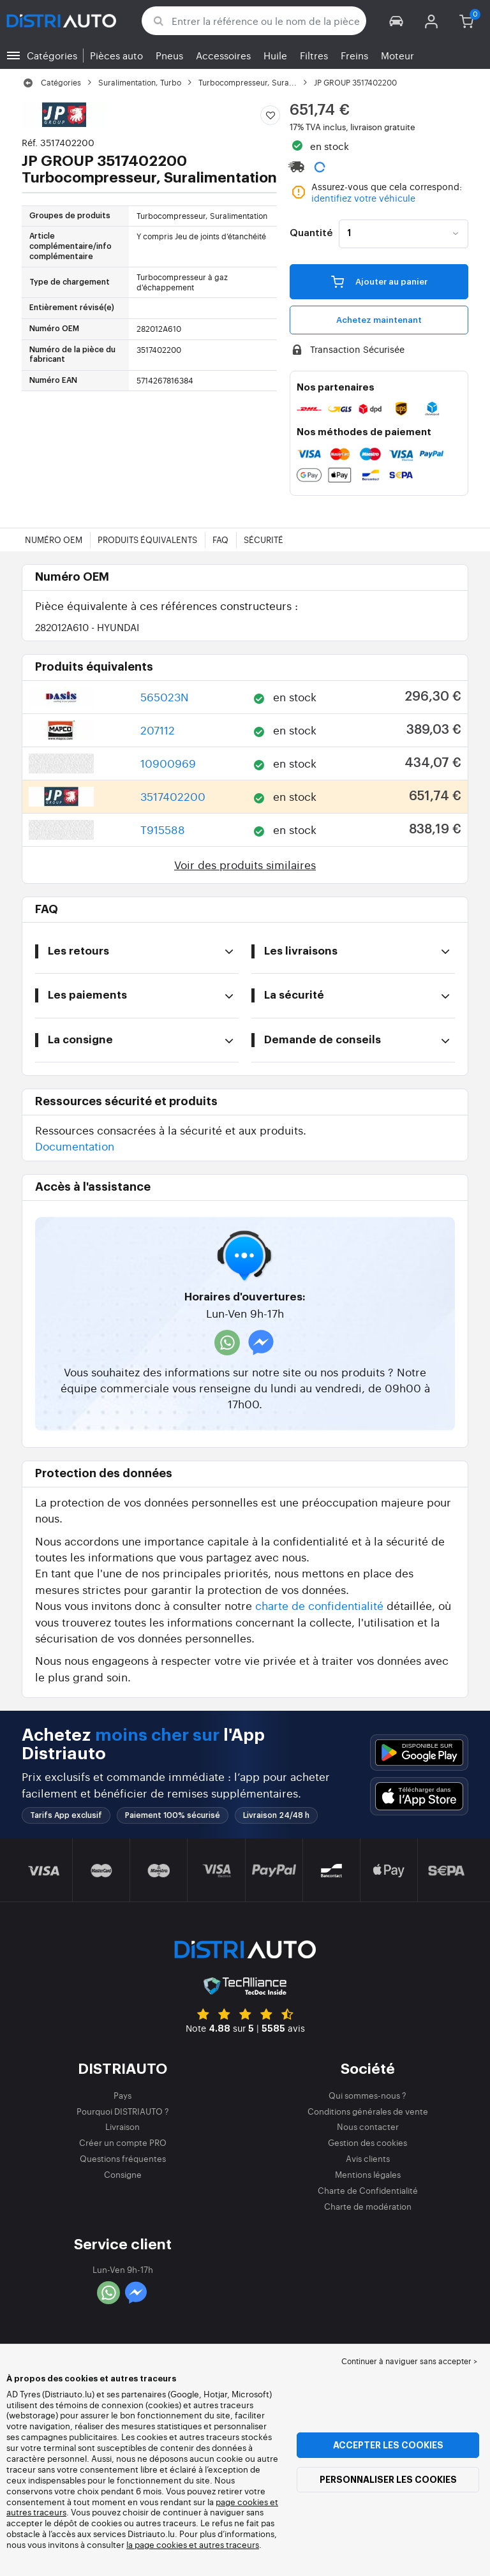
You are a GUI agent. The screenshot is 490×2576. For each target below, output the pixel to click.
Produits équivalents (147, 539)
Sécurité (263, 539)
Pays (122, 2095)
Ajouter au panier (379, 281)
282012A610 (87, 627)
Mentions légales (368, 2174)
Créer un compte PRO (123, 2142)
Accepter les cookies (388, 2445)
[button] (396, 20)
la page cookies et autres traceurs (192, 2544)
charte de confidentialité (319, 1605)
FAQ (220, 539)
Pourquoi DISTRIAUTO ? (123, 2111)
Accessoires (223, 55)
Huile (275, 55)
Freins (354, 55)
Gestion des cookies (367, 2142)
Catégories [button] (52, 55)
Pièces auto (116, 55)
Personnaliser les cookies (388, 2479)
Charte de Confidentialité (368, 2190)
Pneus (169, 55)
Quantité (311, 233)
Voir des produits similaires (245, 864)
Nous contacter (368, 2126)
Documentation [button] (74, 1145)
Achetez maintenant (379, 320)
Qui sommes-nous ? (367, 2095)
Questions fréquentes (123, 2158)
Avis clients (368, 2158)
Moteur (397, 55)
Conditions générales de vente (368, 2111)
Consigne (123, 2174)
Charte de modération (368, 2206)
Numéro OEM (53, 539)
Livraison (122, 2126)
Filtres (314, 55)
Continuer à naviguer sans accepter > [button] (409, 2361)
